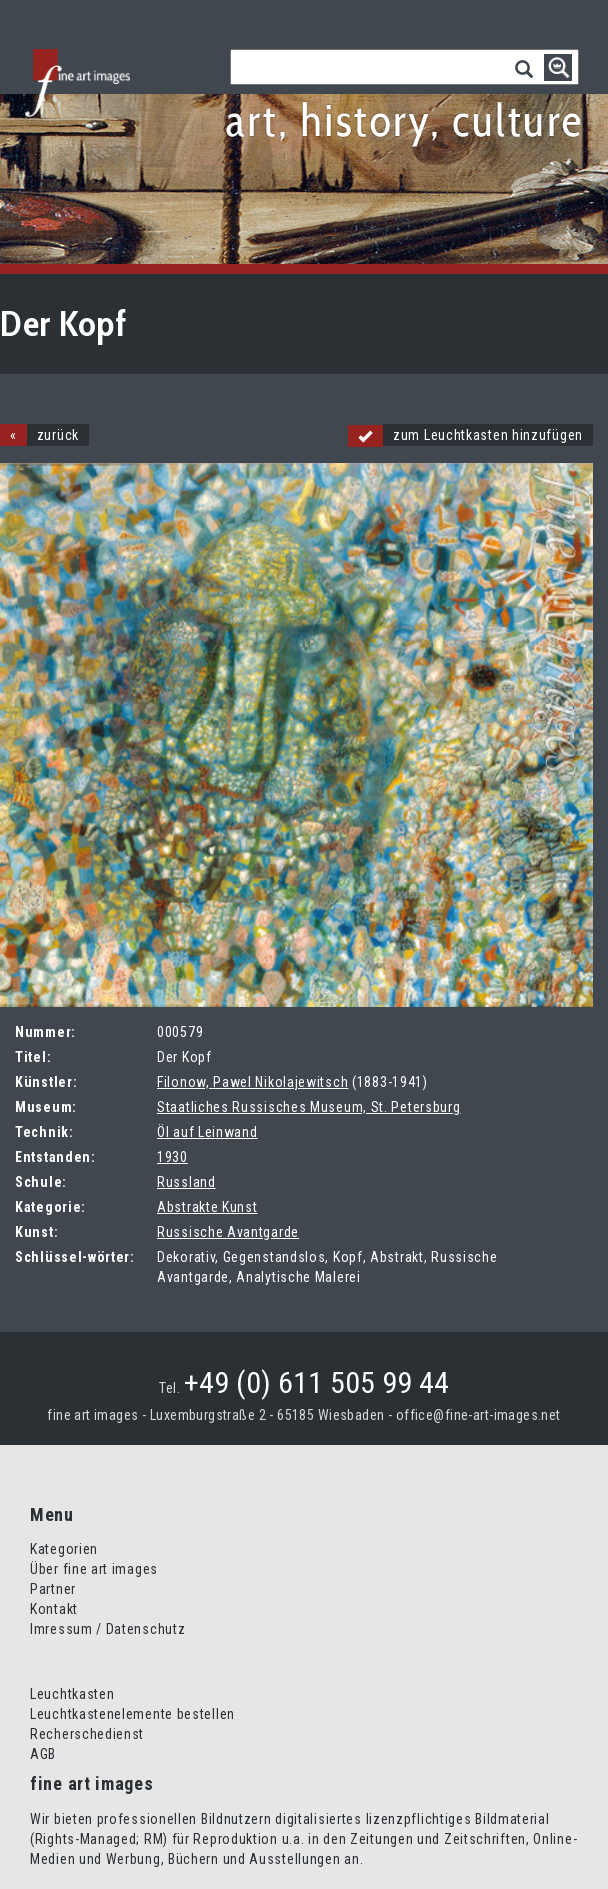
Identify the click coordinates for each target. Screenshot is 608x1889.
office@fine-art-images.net (478, 1415)
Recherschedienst (87, 1734)
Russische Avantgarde (228, 1232)
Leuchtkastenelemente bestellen (132, 1714)
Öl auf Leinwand (207, 1132)
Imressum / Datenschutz (107, 1629)
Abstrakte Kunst (207, 1207)
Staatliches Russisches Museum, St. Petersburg (309, 1107)
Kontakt (54, 1609)
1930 (172, 1157)
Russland (186, 1182)
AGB (43, 1754)
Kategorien (64, 1549)
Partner (53, 1589)
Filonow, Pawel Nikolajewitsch (252, 1082)
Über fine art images (94, 1569)
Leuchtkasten (72, 1694)
